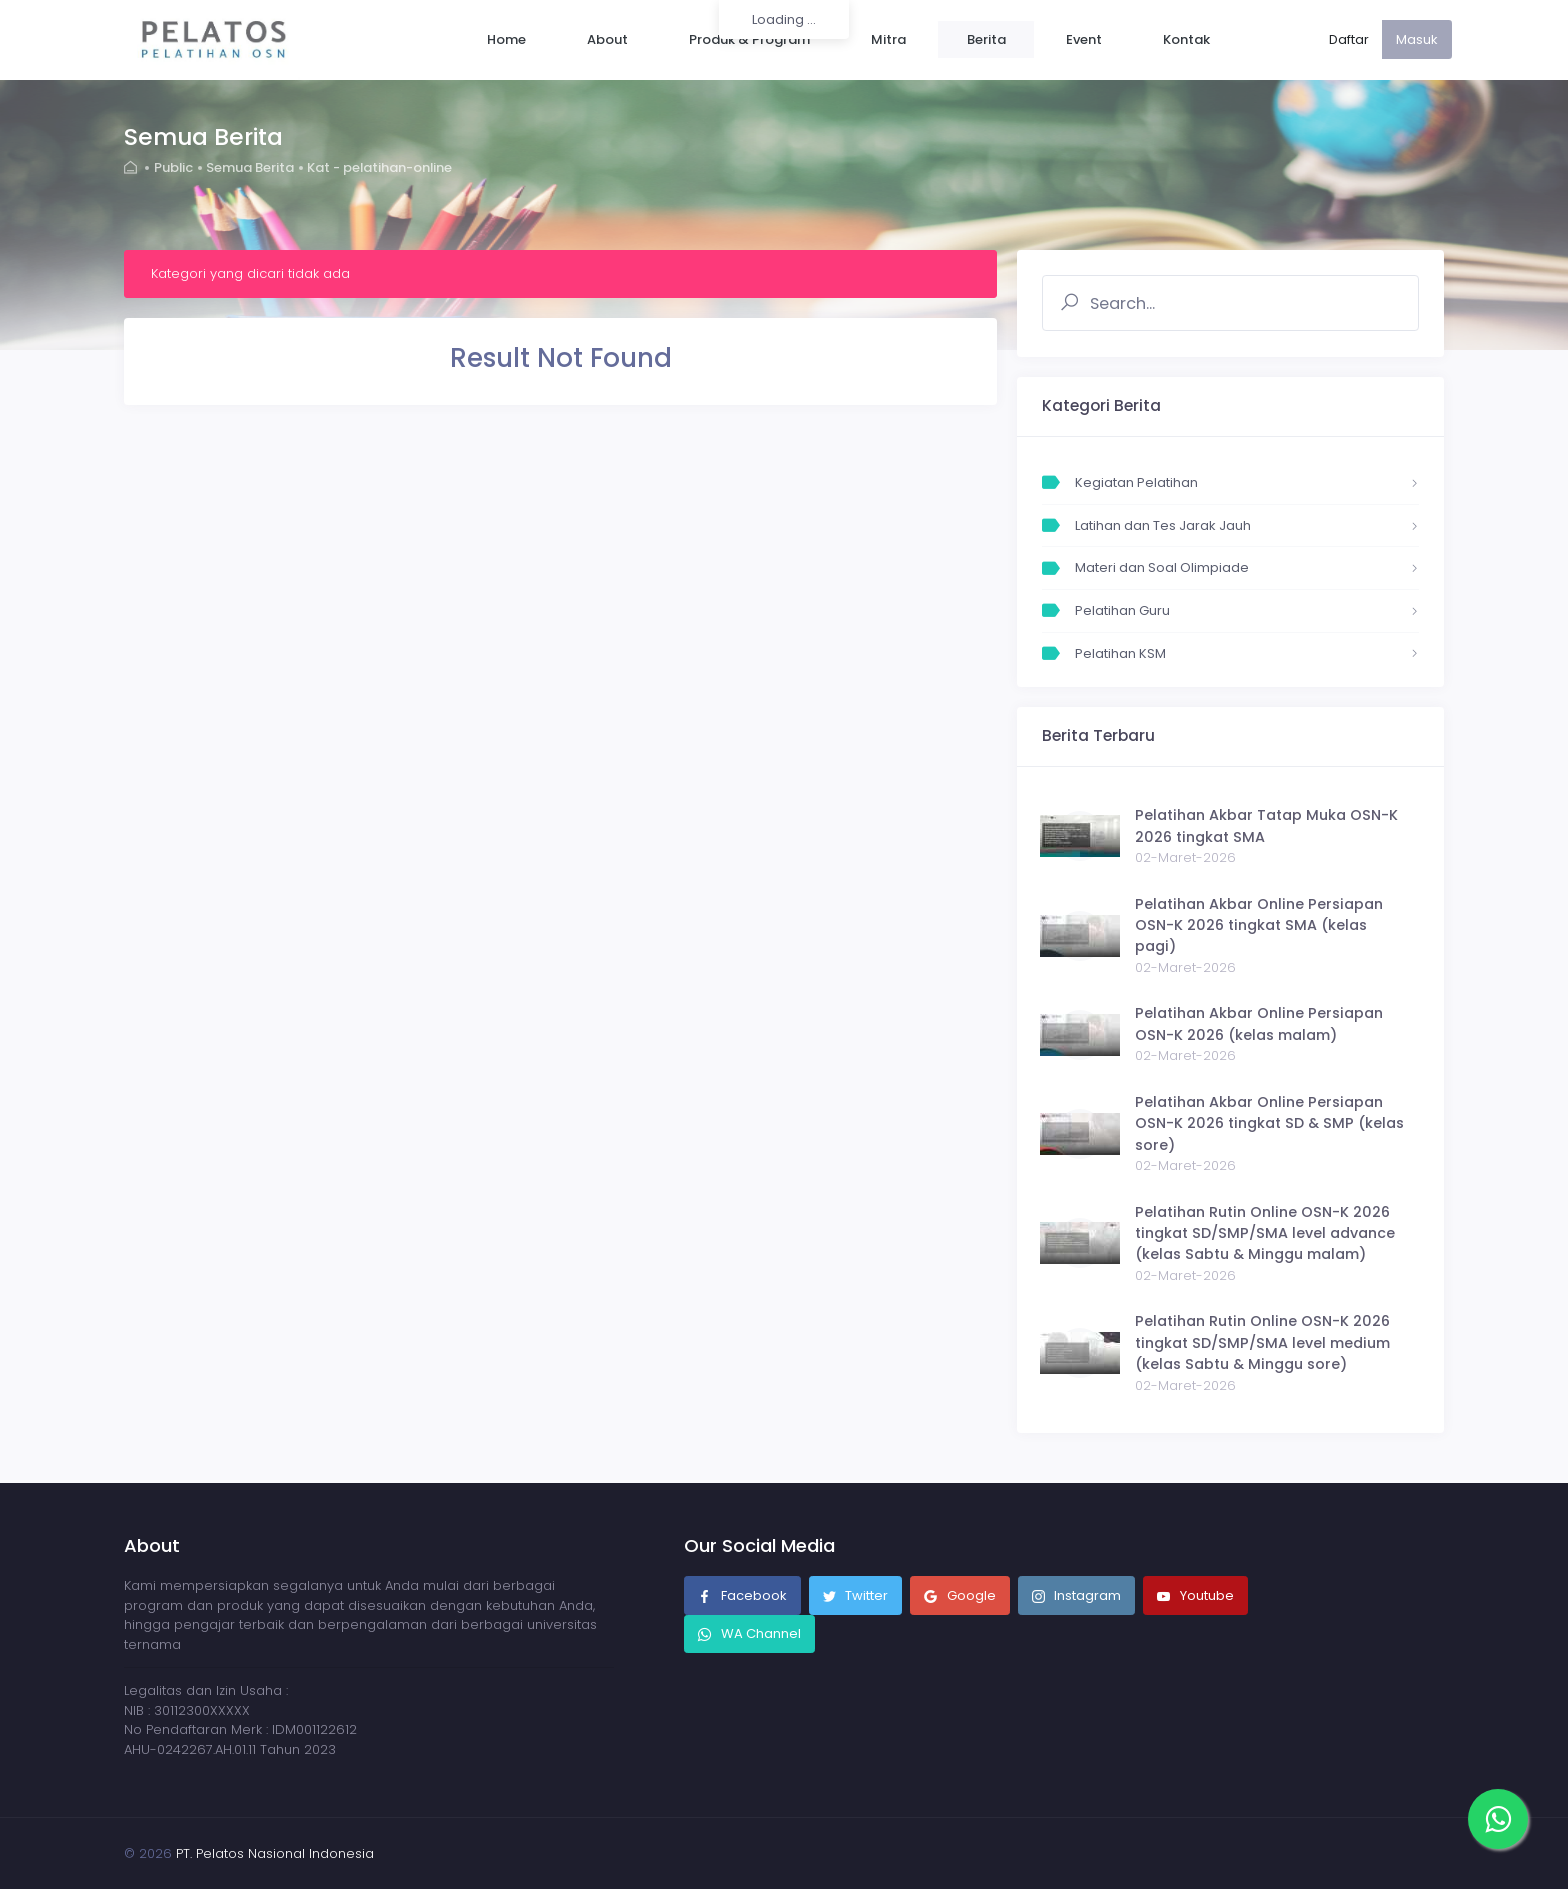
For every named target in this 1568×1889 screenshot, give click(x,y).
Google (960, 1597)
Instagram (1077, 1597)
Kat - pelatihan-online (381, 167)
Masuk (1417, 39)
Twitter (856, 1597)
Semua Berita (251, 167)
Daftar (1349, 39)
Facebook (742, 1597)
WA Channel (759, 1633)
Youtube (1195, 1597)
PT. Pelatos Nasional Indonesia (275, 1853)
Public (174, 167)
